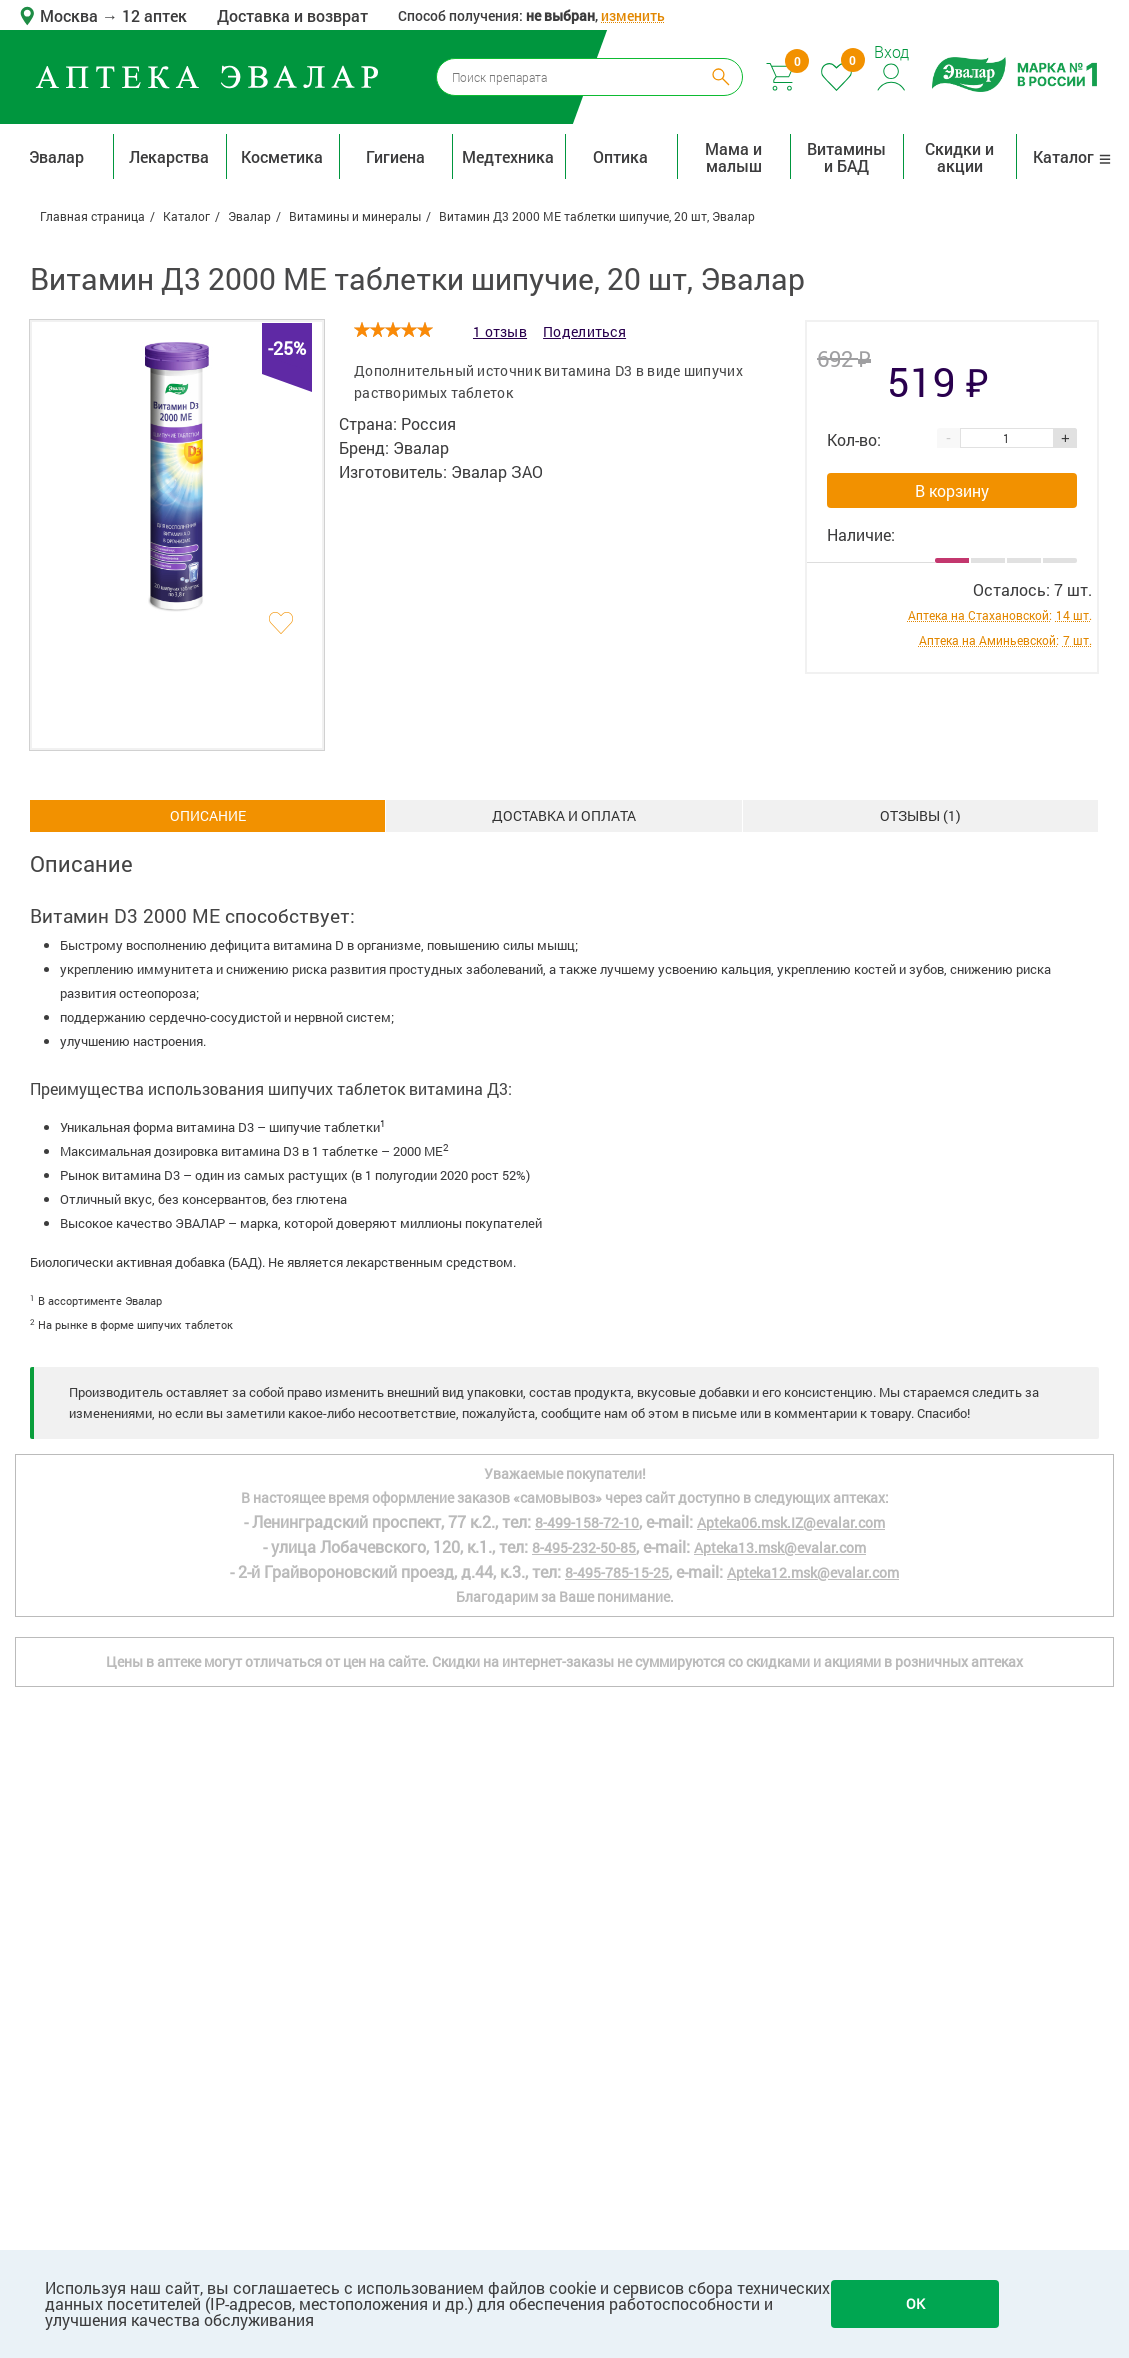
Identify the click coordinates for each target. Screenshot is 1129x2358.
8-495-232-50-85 (584, 1547)
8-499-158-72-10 (587, 1522)
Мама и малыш (733, 157)
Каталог (1072, 156)
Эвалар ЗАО (497, 471)
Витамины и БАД (846, 157)
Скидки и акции (959, 157)
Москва (71, 15)
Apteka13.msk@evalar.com (780, 1547)
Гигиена (395, 156)
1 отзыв (500, 331)
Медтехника (508, 156)
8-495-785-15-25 (617, 1572)
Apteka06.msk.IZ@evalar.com (791, 1522)
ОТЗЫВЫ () (920, 815)
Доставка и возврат (292, 15)
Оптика (620, 156)
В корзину (952, 490)
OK (915, 2303)
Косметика (282, 156)
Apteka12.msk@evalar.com (813, 1572)
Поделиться (584, 331)
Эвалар (56, 156)
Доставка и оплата (564, 815)
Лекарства (169, 156)
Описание (208, 815)
